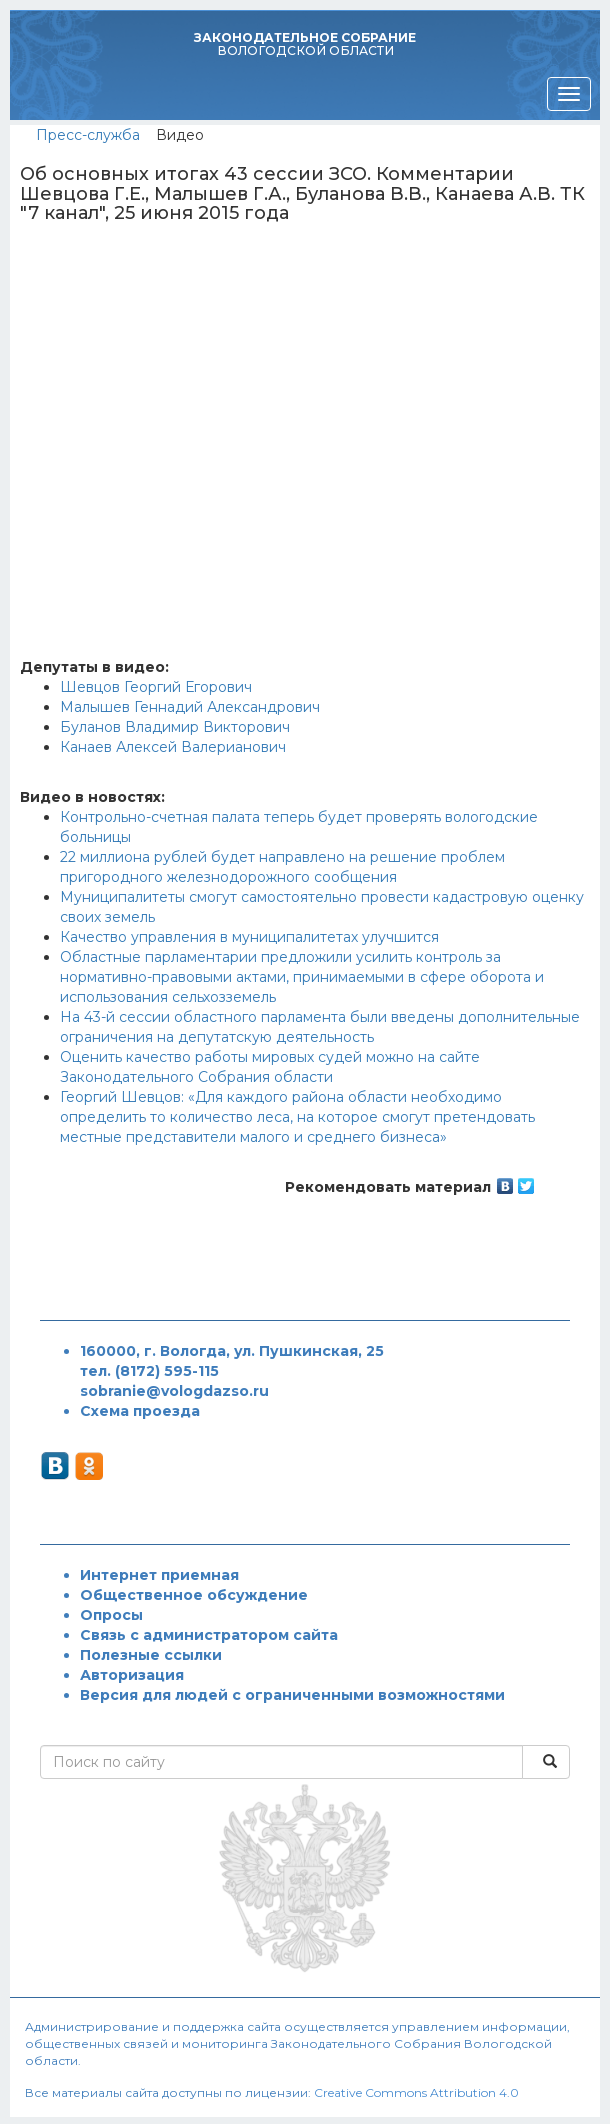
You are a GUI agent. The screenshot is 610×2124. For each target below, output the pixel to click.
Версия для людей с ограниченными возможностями (292, 1695)
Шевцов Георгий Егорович (156, 687)
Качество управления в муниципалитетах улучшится (249, 937)
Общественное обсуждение (194, 1595)
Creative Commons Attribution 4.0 (416, 2092)
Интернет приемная (159, 1575)
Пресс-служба (88, 135)
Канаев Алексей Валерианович (173, 747)
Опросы (111, 1615)
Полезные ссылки (151, 1655)
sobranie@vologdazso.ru (174, 1391)
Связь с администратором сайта (209, 1635)
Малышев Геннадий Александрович (190, 707)
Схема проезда (140, 1411)
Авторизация (132, 1675)
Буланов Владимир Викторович (175, 727)
